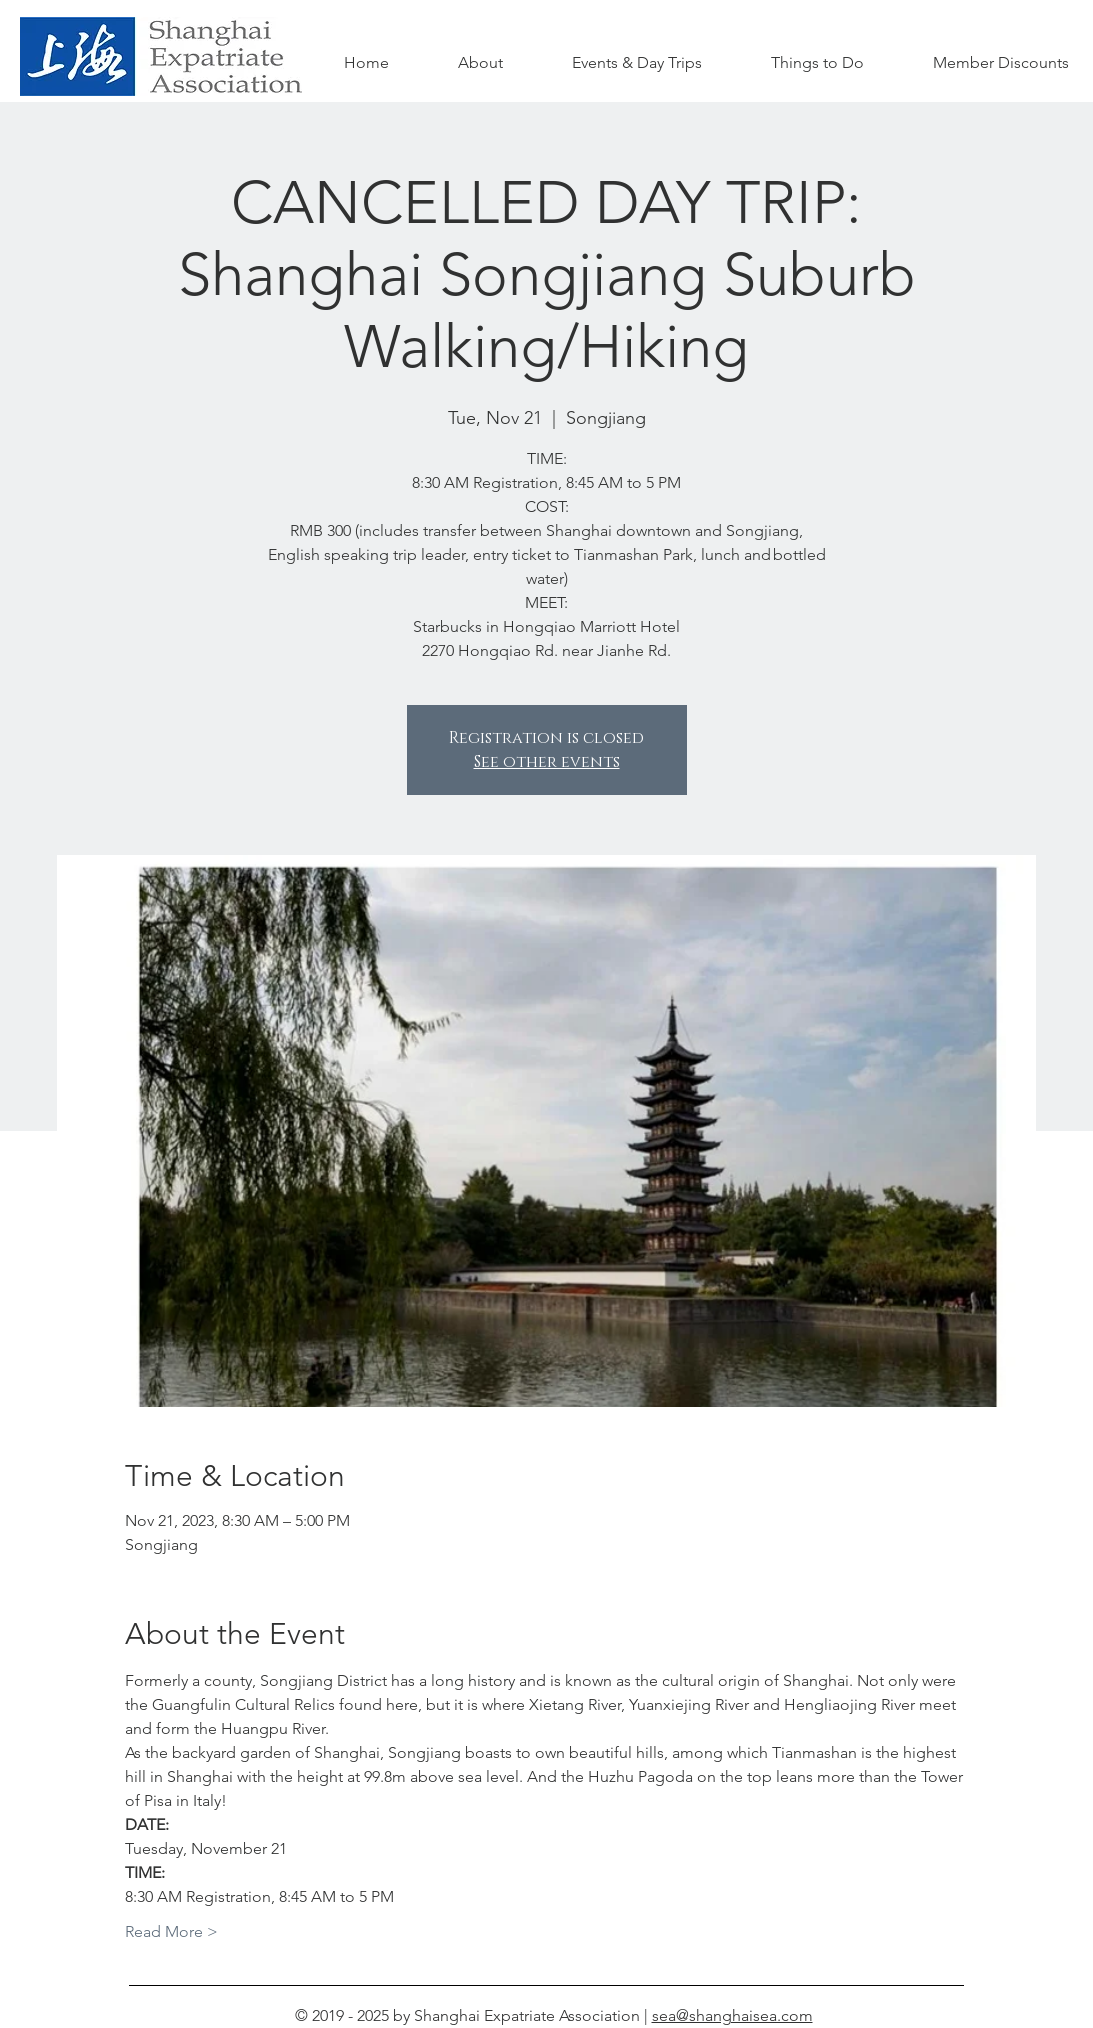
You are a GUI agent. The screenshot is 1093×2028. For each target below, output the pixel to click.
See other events (547, 762)
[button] (818, 63)
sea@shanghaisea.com (732, 2015)
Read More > (171, 1931)
